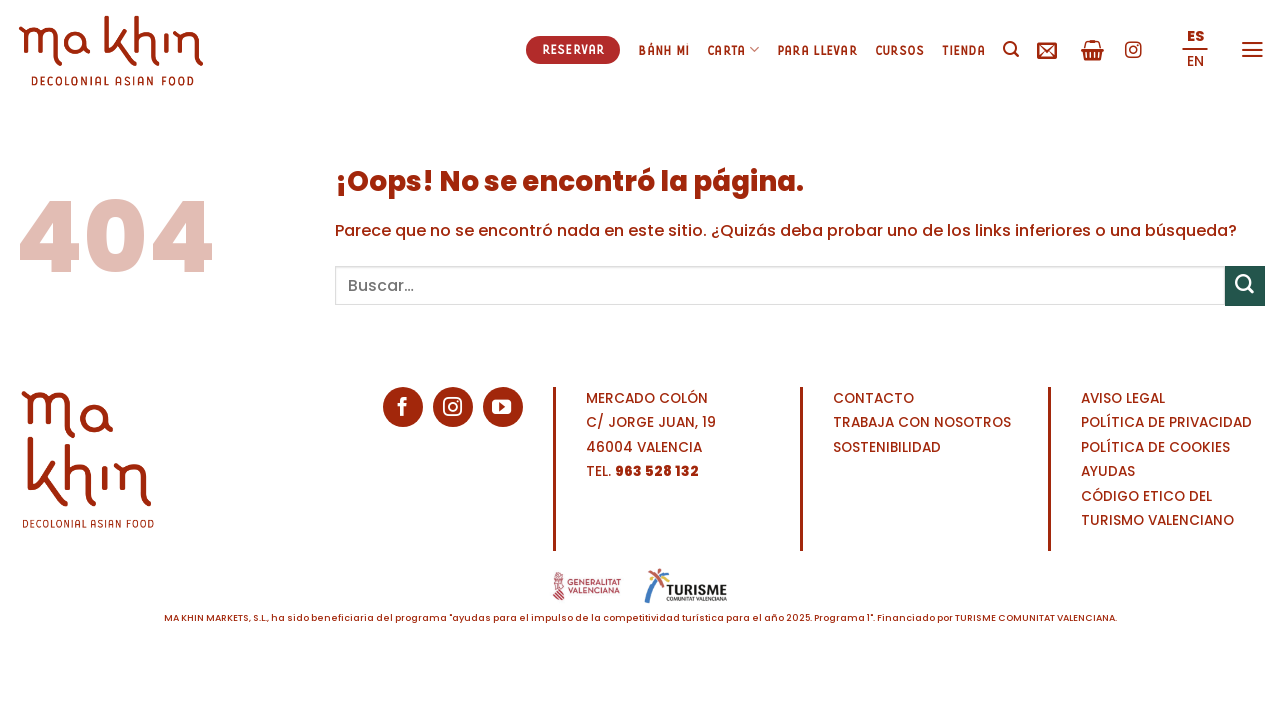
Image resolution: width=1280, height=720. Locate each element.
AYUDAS (1108, 471)
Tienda (963, 50)
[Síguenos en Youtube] (503, 407)
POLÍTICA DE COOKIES (1155, 447)
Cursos (900, 50)
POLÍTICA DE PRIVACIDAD (1166, 422)
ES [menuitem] (1195, 36)
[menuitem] (1195, 37)
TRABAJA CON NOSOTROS (922, 422)
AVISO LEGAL (1123, 398)
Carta (733, 49)
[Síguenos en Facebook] (403, 407)
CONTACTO (873, 398)
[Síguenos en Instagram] (1133, 51)
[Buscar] (1011, 49)
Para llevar (817, 50)
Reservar (573, 49)
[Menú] (1252, 50)
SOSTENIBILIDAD (887, 447)
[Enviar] (1245, 286)
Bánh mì (663, 50)
